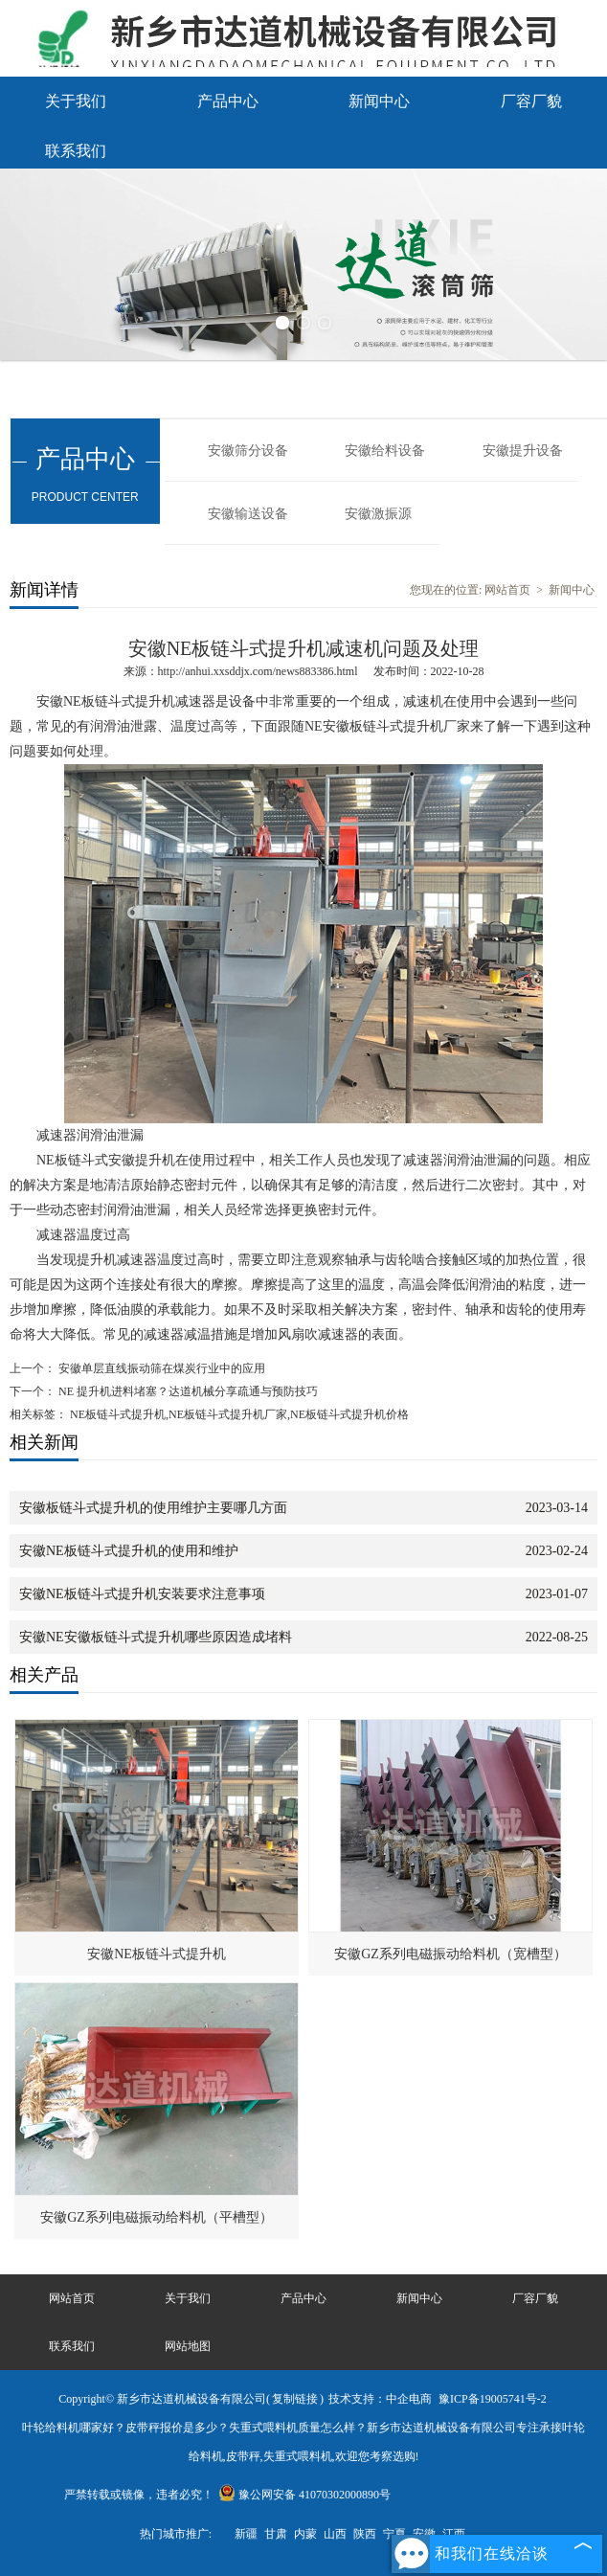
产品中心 (228, 101)
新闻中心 (379, 101)
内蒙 (305, 2534)
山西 (335, 2534)
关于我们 (75, 101)
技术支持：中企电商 (380, 2399)
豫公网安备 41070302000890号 (304, 2494)
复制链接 (295, 2399)
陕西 (364, 2534)
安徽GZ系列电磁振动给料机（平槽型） (156, 2217)
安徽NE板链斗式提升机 (156, 1954)
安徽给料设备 (385, 450)
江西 (453, 2534)
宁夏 (394, 2534)
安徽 (424, 2534)
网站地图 (188, 2346)
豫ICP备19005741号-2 (492, 2399)
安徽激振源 (378, 514)
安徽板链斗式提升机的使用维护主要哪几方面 (153, 1508)
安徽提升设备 (523, 450)
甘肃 (275, 2534)
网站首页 (507, 590)
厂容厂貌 (531, 101)
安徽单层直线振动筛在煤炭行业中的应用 (160, 1368)
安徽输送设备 (248, 514)
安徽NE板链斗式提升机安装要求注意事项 (142, 1594)
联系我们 (75, 151)
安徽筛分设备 (248, 450)
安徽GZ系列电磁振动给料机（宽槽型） (450, 1954)
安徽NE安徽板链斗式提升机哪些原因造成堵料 (155, 1637)
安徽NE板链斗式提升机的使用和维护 (128, 1551)
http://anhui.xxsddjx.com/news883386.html (258, 671)
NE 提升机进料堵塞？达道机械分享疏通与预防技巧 (187, 1391)
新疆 (246, 2534)
